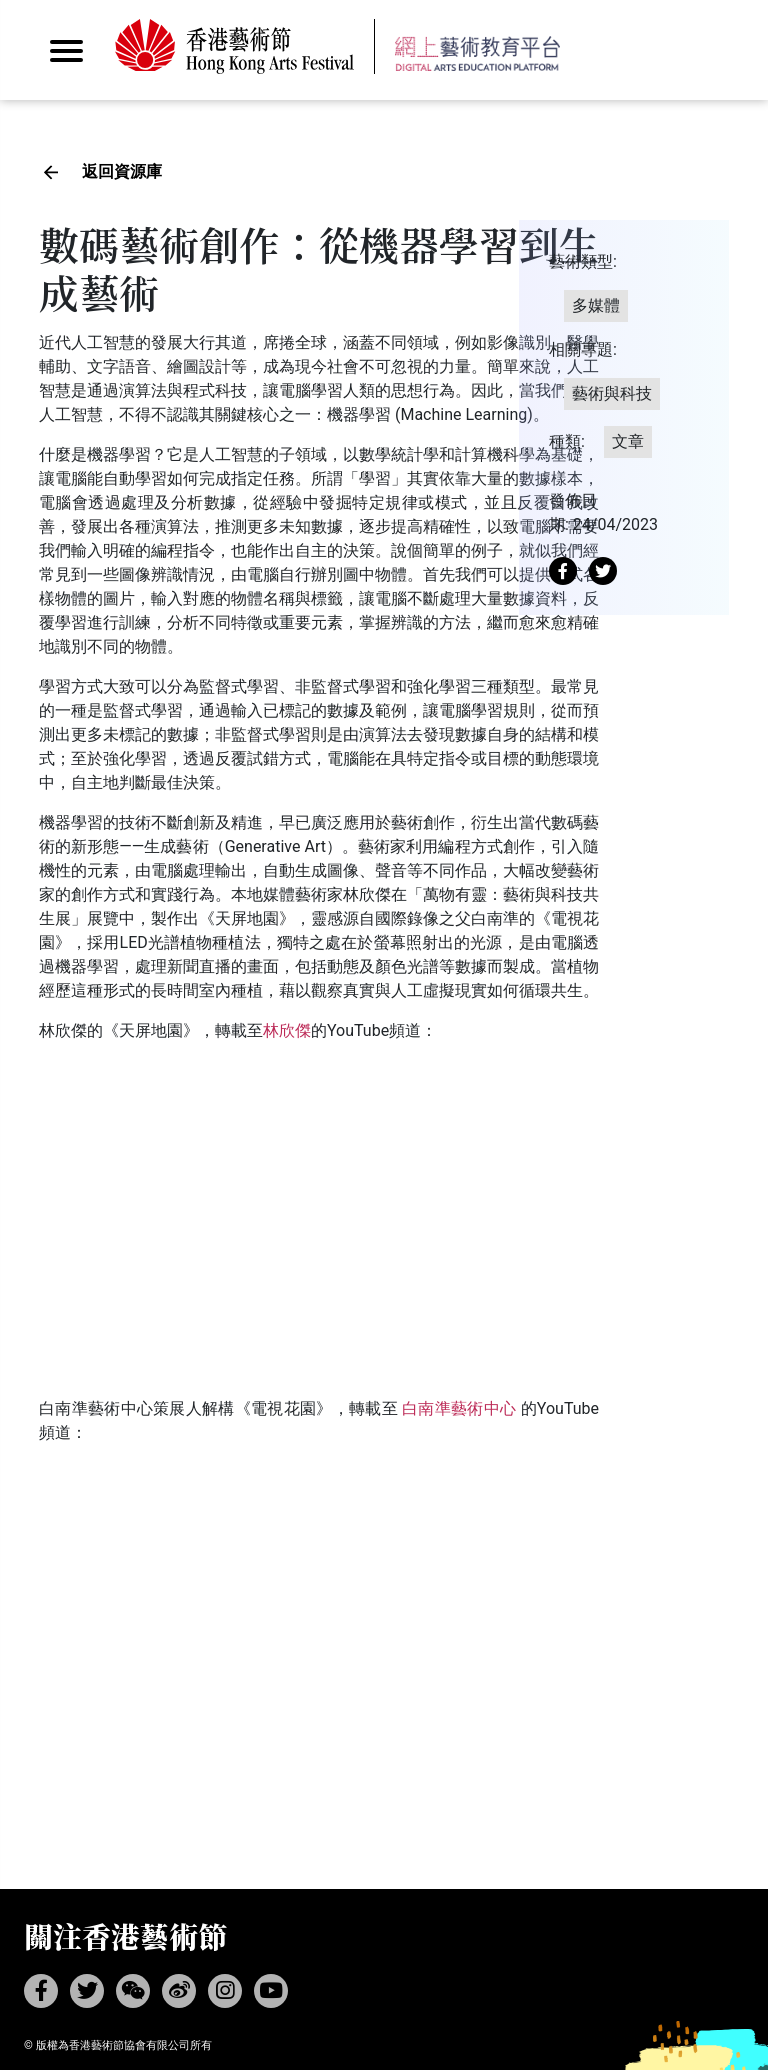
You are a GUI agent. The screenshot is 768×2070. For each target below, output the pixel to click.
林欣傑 (287, 1030)
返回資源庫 (122, 171)
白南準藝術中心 (459, 1408)
